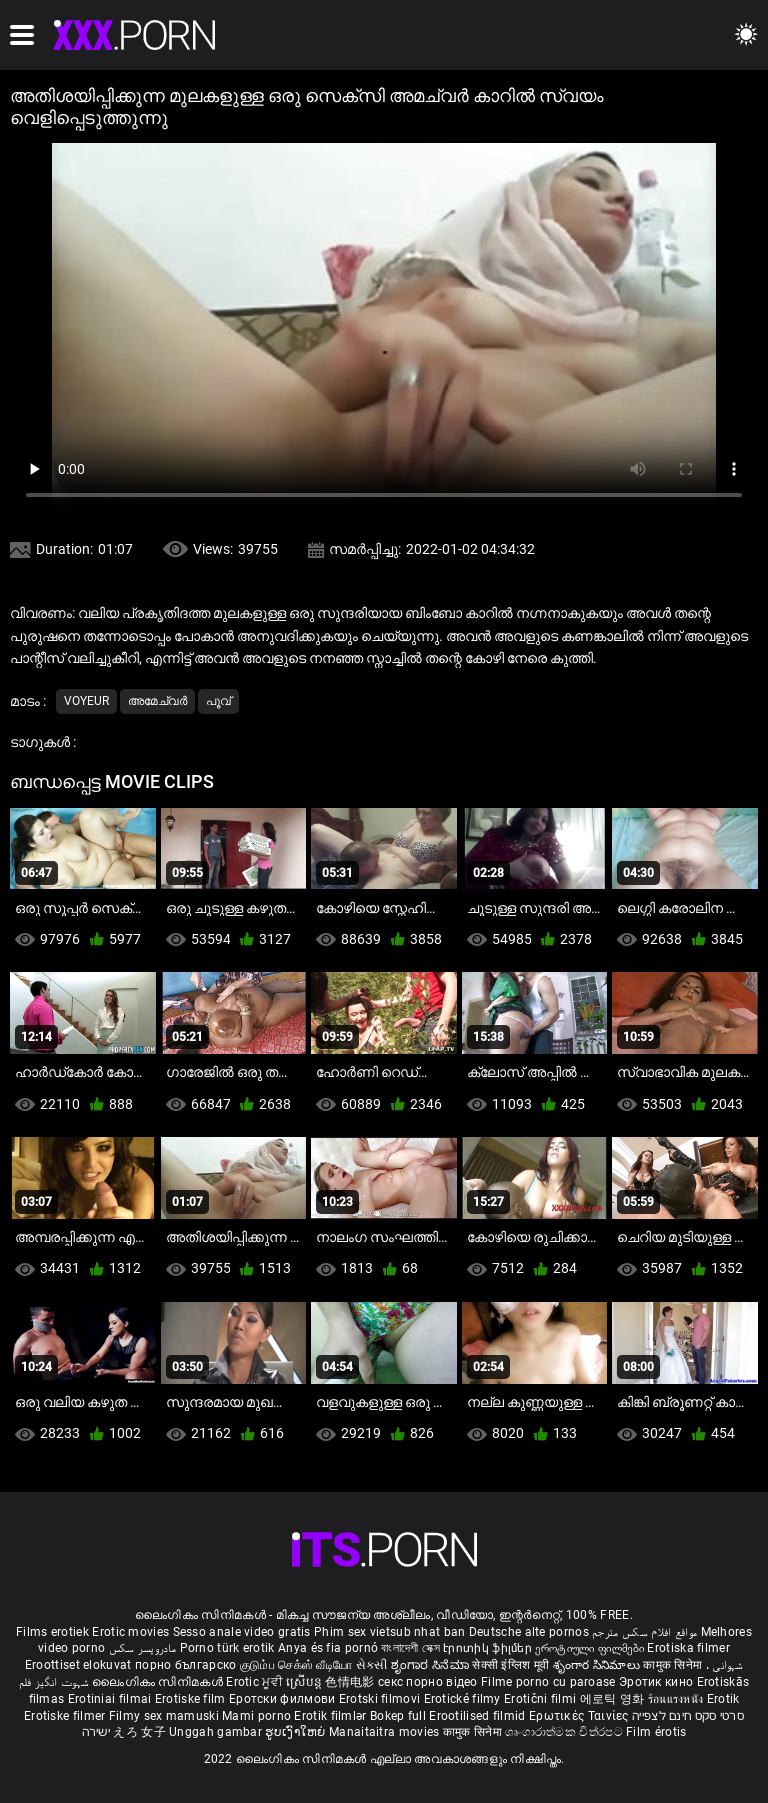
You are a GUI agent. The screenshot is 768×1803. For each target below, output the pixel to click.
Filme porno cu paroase (548, 1682)
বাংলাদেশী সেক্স (410, 1648)
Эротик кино (658, 1682)
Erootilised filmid (479, 1716)
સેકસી (372, 1665)
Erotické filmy (464, 1699)
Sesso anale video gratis (242, 1632)
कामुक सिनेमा (674, 1665)
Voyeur (86, 701)
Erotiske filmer (66, 1716)
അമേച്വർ (157, 701)
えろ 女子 (139, 1732)
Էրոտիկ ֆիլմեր (489, 1648)
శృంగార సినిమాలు (598, 1665)
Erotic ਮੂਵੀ (256, 1682)
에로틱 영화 (614, 1699)
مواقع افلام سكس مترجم (644, 1632)
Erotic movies (132, 1632)
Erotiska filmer (688, 1648)
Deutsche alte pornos (529, 1632)
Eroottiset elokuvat (80, 1665)
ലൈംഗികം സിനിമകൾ (159, 1682)
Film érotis (656, 1732)
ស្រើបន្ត (305, 1682)
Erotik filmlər (332, 1716)
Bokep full (398, 1716)
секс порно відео (428, 1682)
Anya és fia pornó (328, 1648)
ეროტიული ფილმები (591, 1648)
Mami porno (256, 1716)
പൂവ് (218, 701)
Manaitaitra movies (386, 1732)
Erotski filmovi (381, 1699)
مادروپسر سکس (143, 1648)
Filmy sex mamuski (164, 1716)
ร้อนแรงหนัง (677, 1699)
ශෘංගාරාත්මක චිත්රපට (565, 1732)
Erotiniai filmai (111, 1699)
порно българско (186, 1665)
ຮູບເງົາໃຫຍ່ (297, 1732)
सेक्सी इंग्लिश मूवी (510, 1665)
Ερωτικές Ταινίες (580, 1716)
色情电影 (351, 1682)
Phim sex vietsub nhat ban (390, 1632)
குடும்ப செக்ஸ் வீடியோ (296, 1665)
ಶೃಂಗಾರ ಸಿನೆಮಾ (431, 1665)
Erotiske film (192, 1699)
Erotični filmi (542, 1699)
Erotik (723, 1699)
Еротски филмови (284, 1699)
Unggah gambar (217, 1732)
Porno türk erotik (227, 1648)
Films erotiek (52, 1632)
